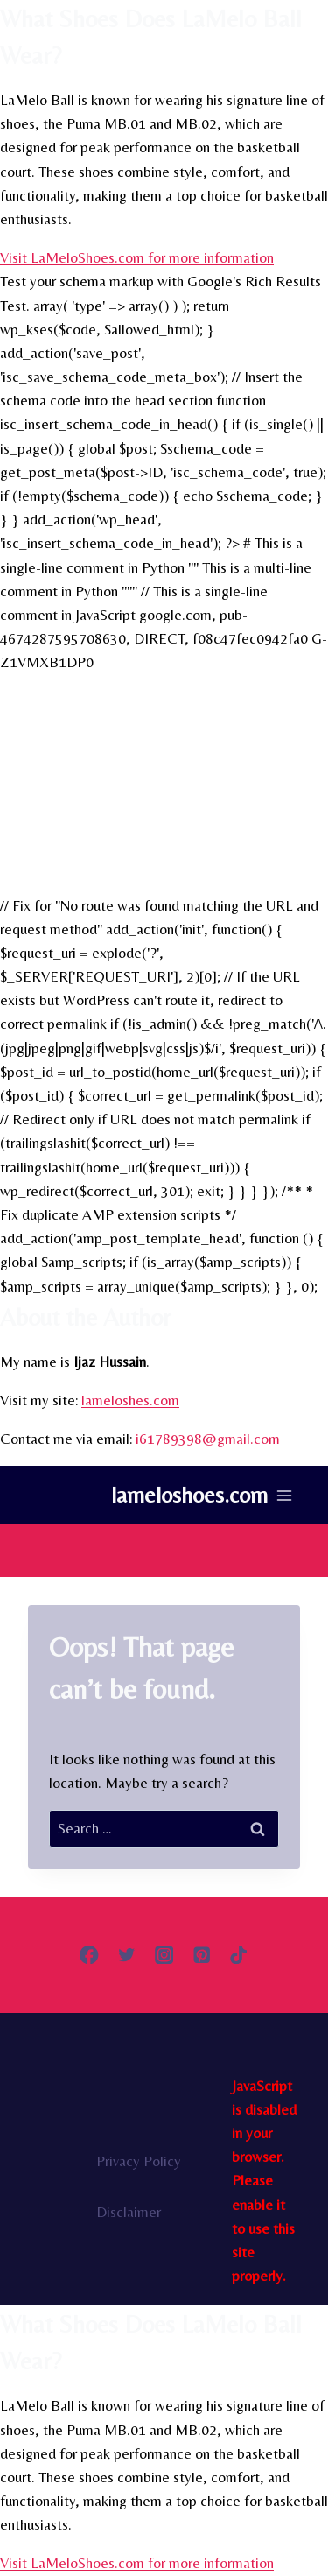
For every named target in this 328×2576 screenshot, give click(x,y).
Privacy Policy (138, 2161)
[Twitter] (126, 1955)
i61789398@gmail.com (208, 1438)
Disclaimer (128, 2212)
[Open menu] (284, 1495)
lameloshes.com (130, 1400)
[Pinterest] (201, 1955)
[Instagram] (164, 1955)
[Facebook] (89, 1955)
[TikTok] (239, 1955)
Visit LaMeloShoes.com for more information (137, 257)
